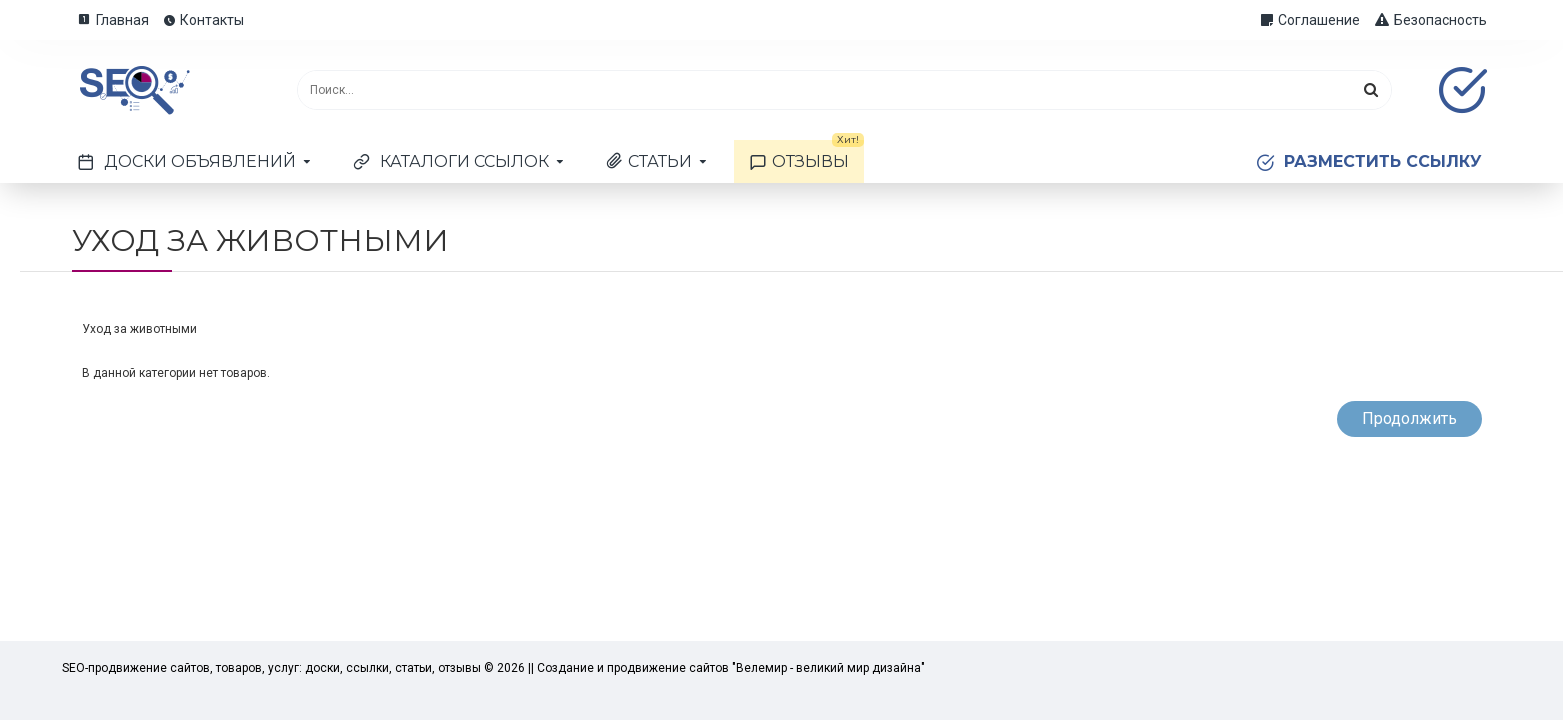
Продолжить (1409, 418)
